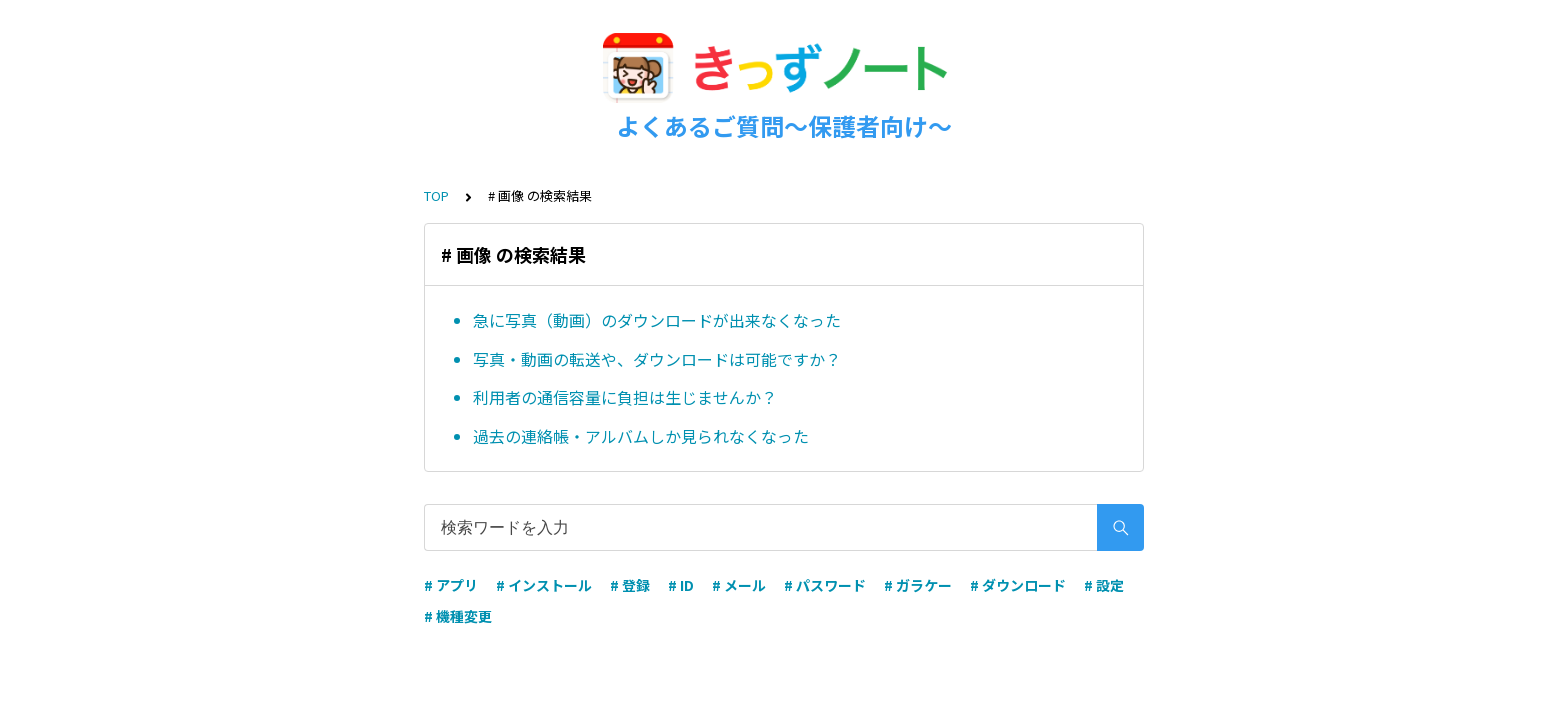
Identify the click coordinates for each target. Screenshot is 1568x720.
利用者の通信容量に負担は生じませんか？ (625, 397)
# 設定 (1104, 585)
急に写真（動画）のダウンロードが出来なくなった (657, 320)
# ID (681, 585)
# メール (739, 585)
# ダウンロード (1018, 585)
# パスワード (825, 585)
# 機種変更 (458, 616)
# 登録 (630, 585)
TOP (436, 195)
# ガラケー (918, 585)
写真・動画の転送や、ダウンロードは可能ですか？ (657, 359)
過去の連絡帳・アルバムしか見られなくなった (641, 436)
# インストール (544, 585)
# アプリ (451, 585)
